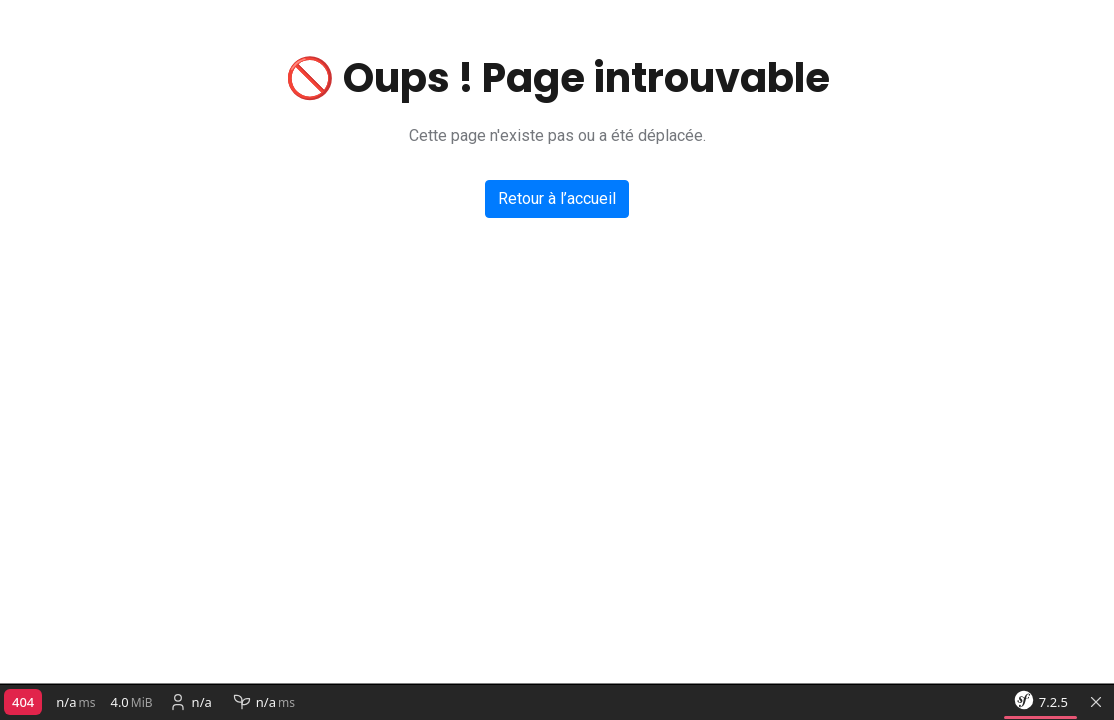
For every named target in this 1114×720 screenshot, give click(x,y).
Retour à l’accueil (557, 198)
